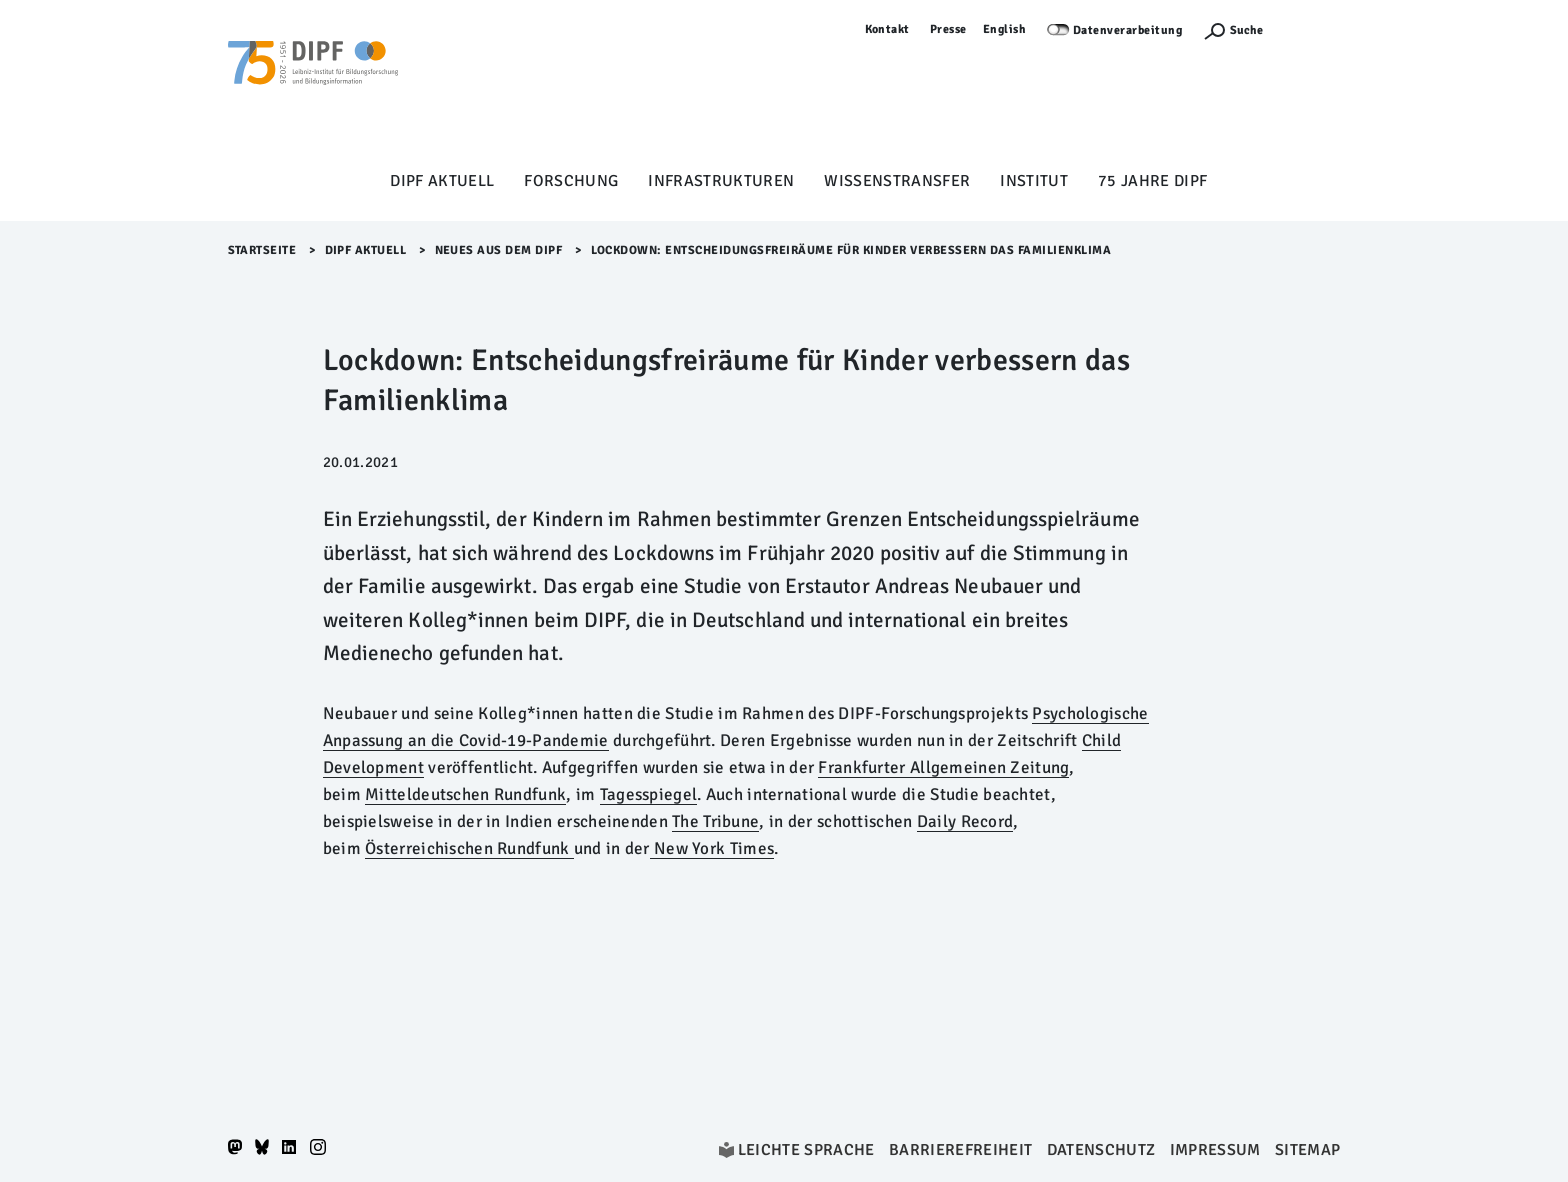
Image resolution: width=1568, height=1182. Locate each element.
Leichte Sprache (806, 1150)
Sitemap (1307, 1150)
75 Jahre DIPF (1152, 181)
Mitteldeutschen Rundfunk (465, 794)
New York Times (712, 848)
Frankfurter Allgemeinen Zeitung (943, 767)
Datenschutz (1101, 1150)
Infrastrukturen (721, 181)
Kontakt (888, 29)
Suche (1246, 30)
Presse (948, 29)
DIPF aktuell (442, 181)
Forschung (571, 181)
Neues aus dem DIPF (499, 250)
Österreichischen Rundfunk (469, 848)
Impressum (1215, 1150)
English (1005, 29)
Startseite (262, 250)
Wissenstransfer (897, 181)
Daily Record (965, 821)
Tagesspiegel (649, 794)
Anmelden (1312, 29)
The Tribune (715, 821)
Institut (1034, 181)
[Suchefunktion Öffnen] (1233, 30)
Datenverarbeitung (1128, 30)
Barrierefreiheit (960, 1150)
